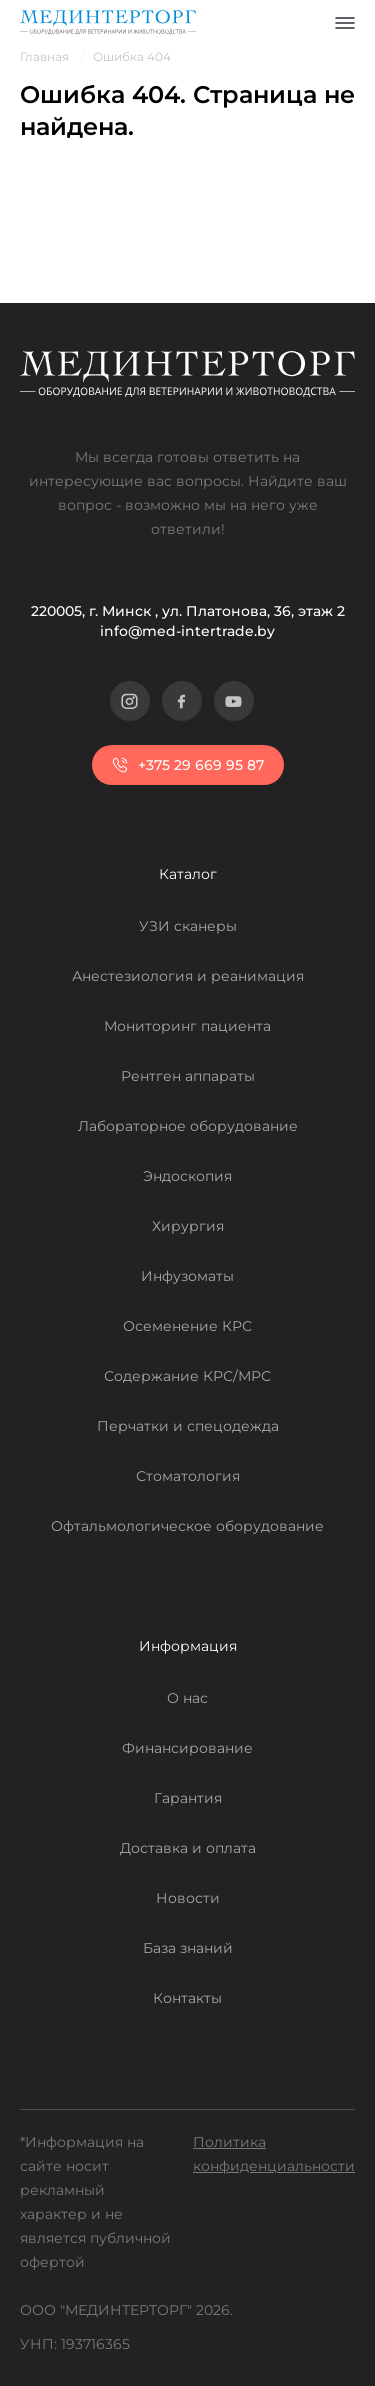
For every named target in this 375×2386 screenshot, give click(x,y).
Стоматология (188, 1476)
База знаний (188, 1948)
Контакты (187, 1998)
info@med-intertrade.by (187, 631)
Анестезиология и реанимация (188, 976)
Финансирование (187, 1748)
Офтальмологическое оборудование (187, 1526)
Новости (188, 1898)
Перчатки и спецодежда (188, 1426)
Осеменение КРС (187, 1326)
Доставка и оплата (188, 1848)
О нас (187, 1698)
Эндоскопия (187, 1176)
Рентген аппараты (188, 1076)
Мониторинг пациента (187, 1026)
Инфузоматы (187, 1276)
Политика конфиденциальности (274, 2154)
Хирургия (188, 1226)
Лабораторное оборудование (188, 1126)
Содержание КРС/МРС (187, 1376)
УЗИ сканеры (188, 926)
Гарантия (188, 1798)
